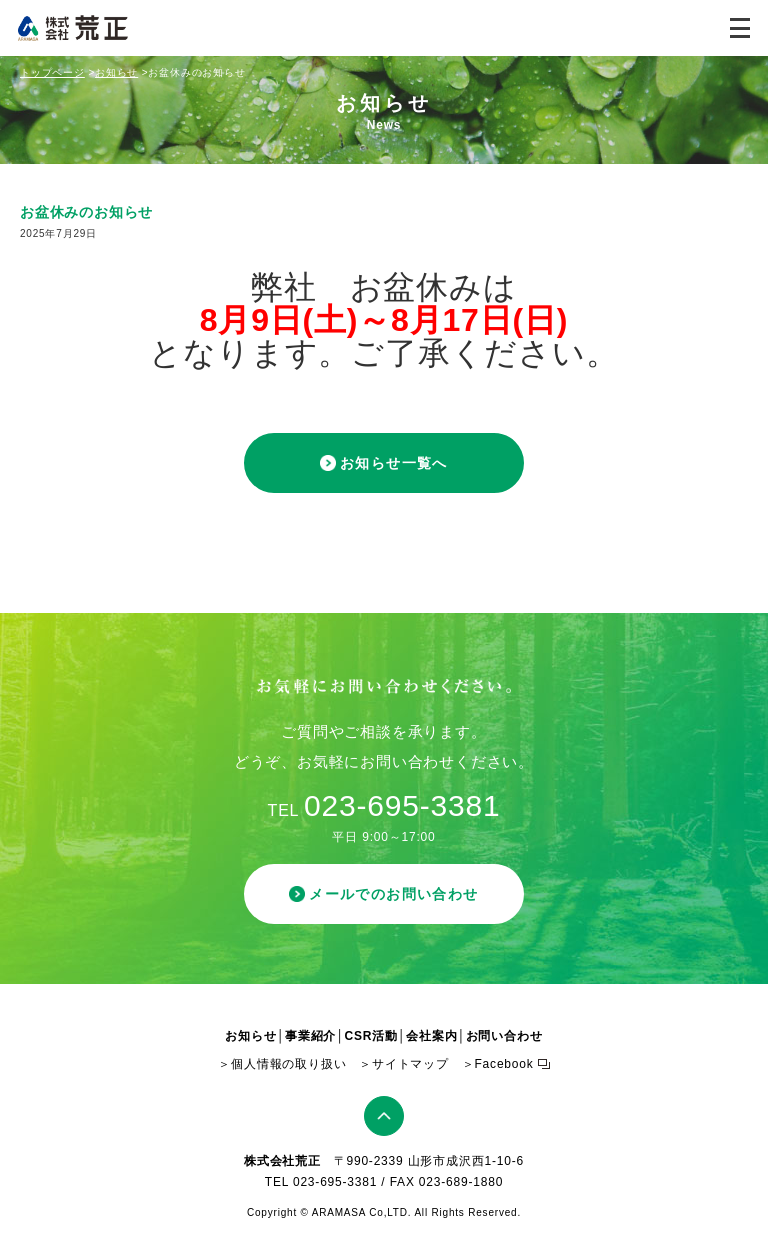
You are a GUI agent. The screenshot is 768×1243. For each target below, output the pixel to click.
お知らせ (116, 72)
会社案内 (431, 1036)
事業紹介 (310, 1036)
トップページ (52, 72)
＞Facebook (498, 1064)
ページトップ (384, 1116)
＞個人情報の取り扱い (282, 1064)
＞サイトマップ (404, 1064)
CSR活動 (371, 1036)
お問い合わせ (504, 1036)
